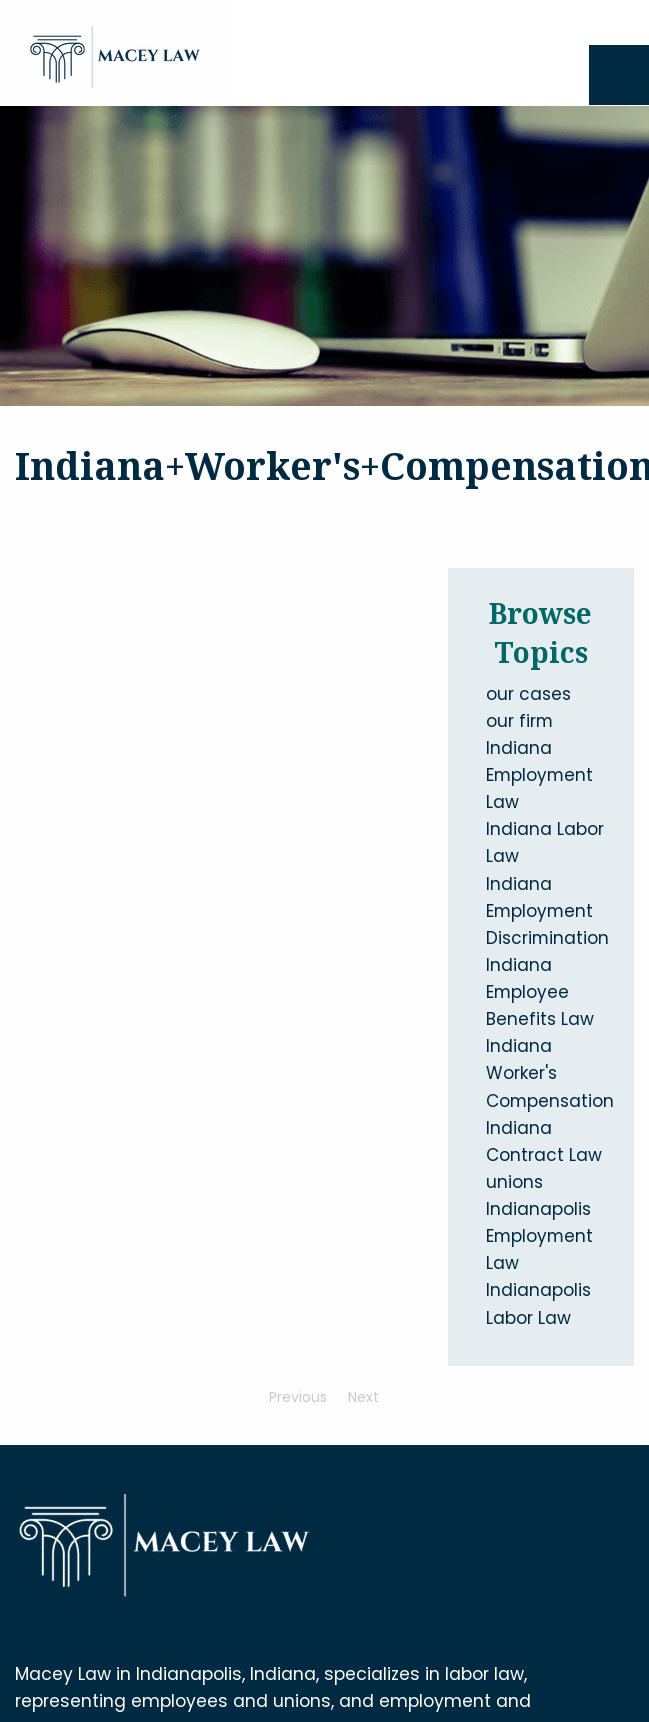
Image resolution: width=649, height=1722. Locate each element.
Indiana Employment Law (539, 775)
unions (514, 1182)
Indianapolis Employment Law (539, 1236)
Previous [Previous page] (303, 1396)
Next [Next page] (368, 1396)
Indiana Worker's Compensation (550, 1073)
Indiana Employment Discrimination (547, 911)
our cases (528, 694)
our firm (519, 721)
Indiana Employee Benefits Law (540, 992)
